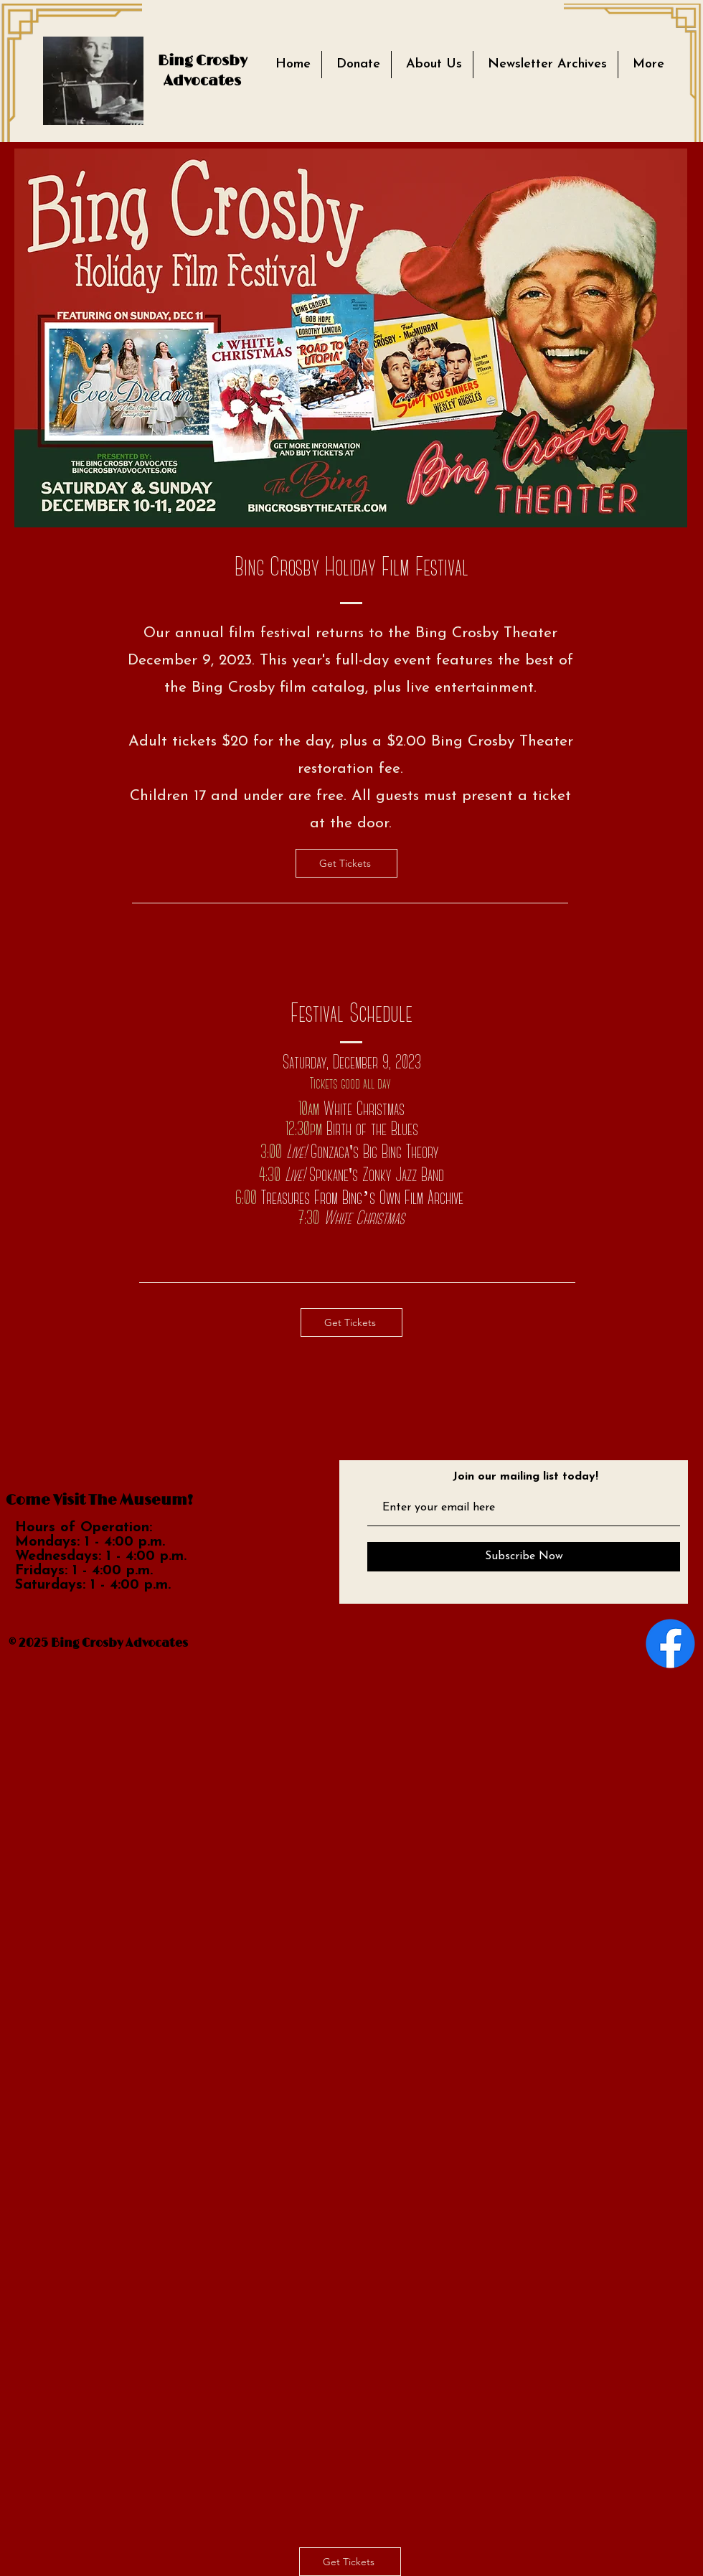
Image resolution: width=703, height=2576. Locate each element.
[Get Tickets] (346, 863)
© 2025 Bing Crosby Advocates (98, 1643)
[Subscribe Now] (523, 1556)
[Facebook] (670, 1643)
